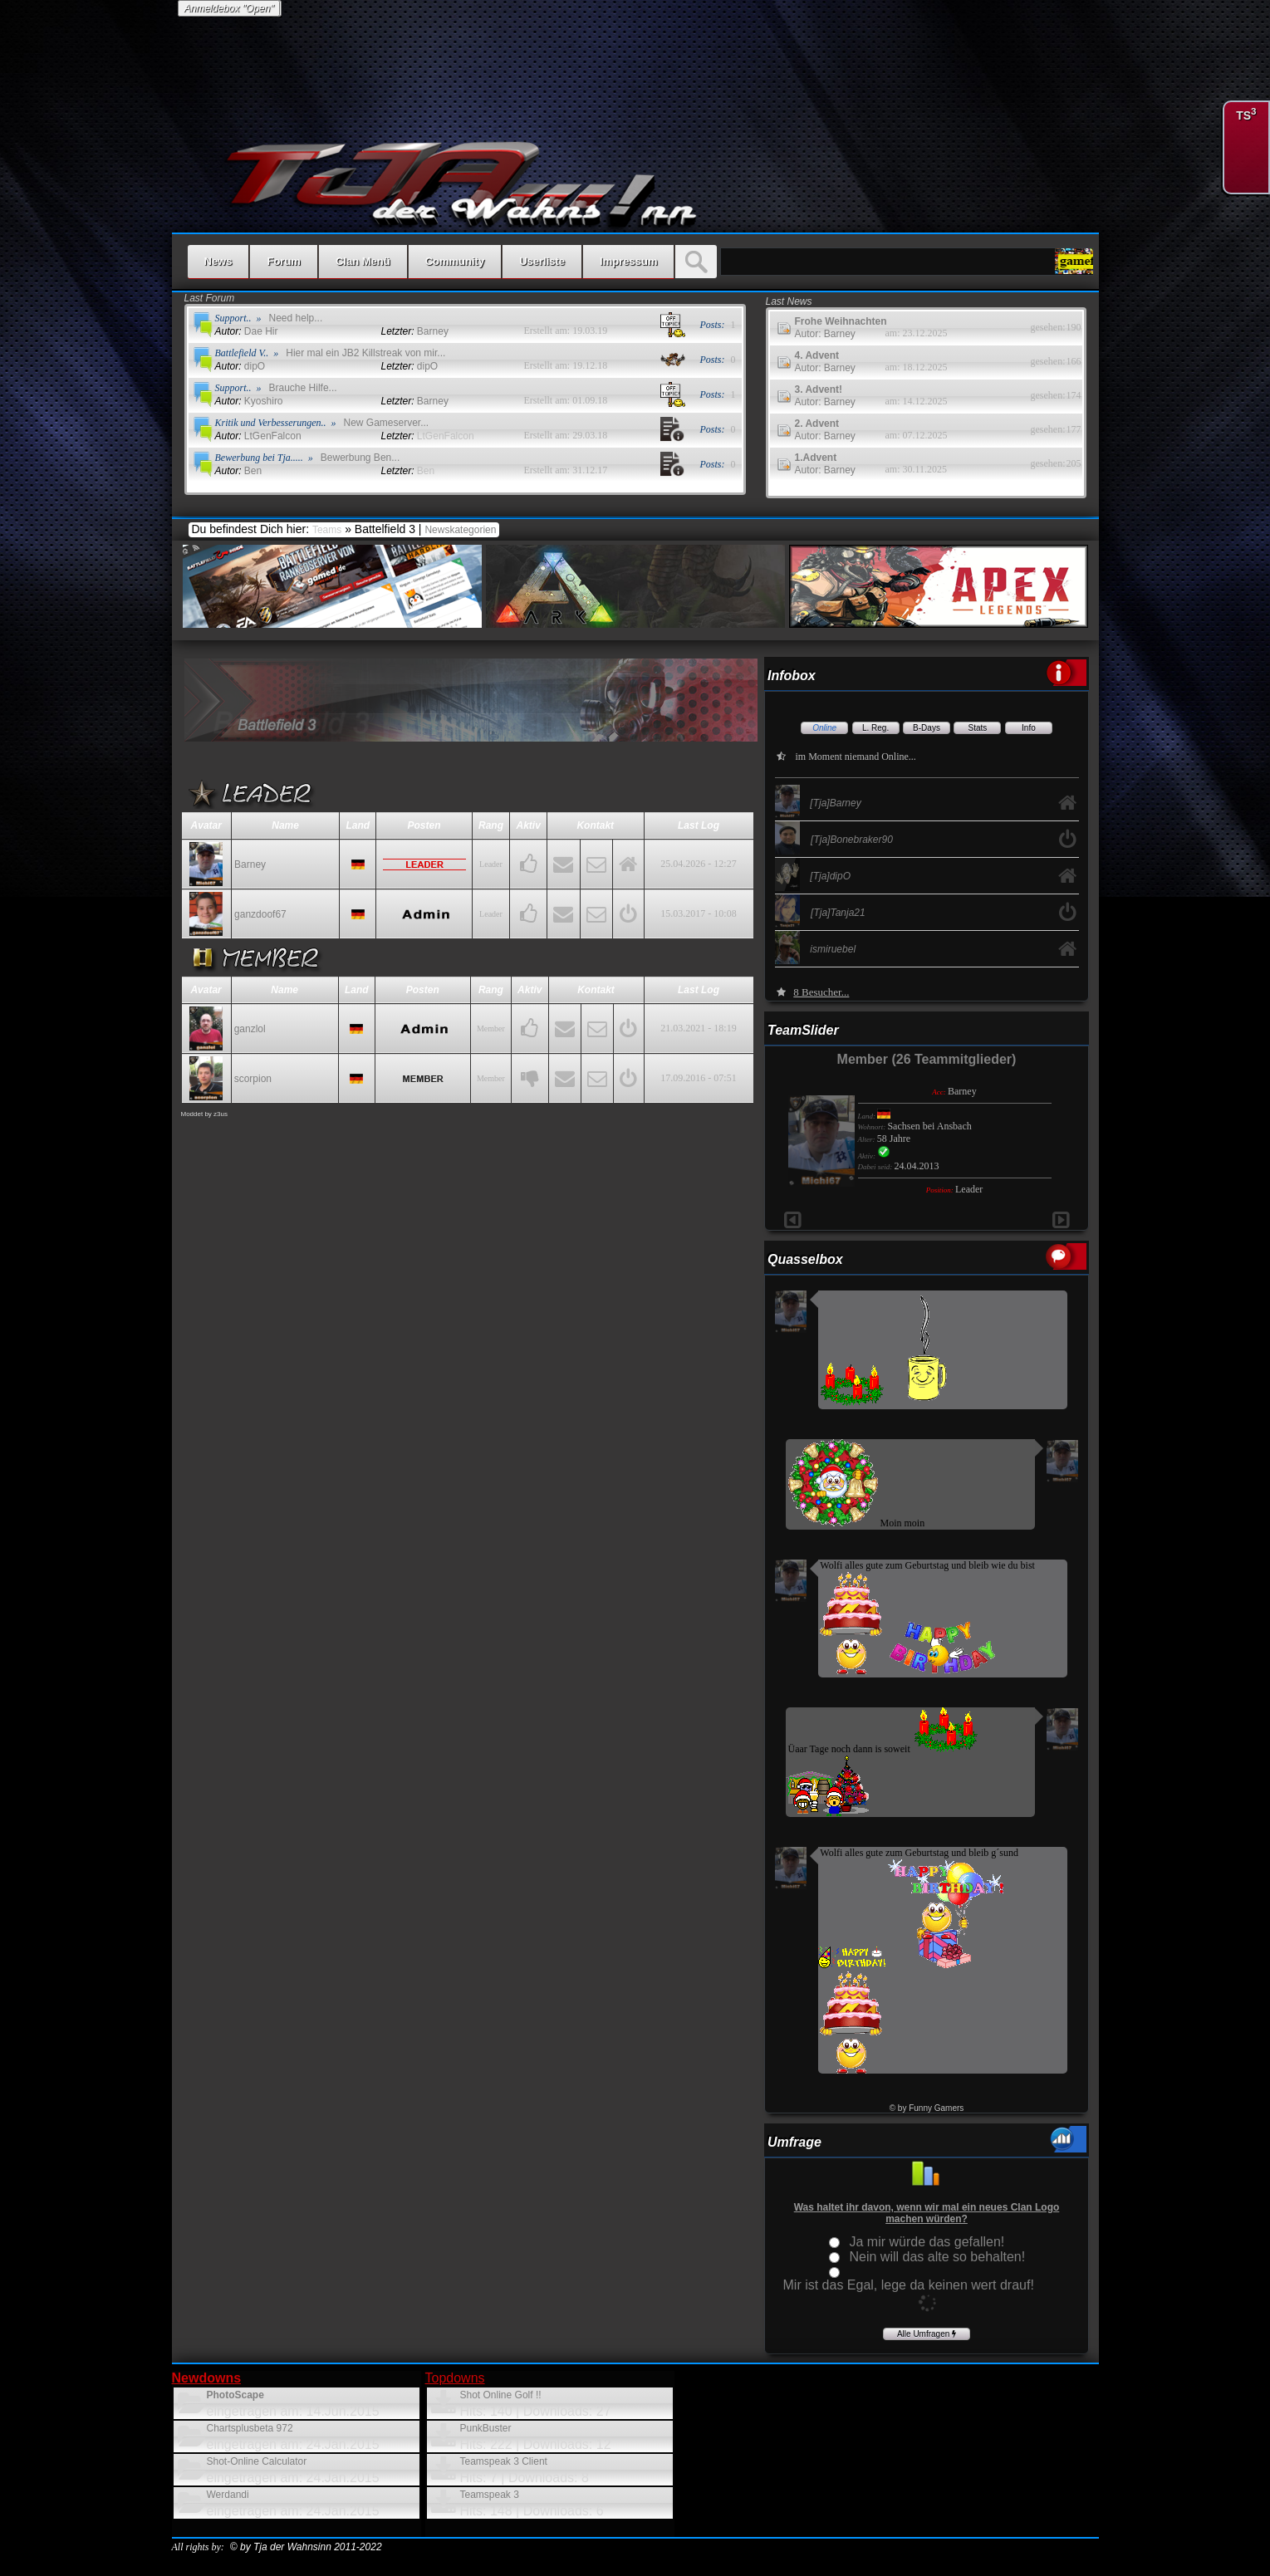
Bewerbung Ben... (360, 457)
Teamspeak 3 (489, 2494)
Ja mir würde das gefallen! (927, 2242)
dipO (240, 366)
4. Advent (817, 355)
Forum (283, 261)
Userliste (542, 261)
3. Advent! (819, 389)
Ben (238, 471)
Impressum (628, 261)
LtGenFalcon (258, 436)
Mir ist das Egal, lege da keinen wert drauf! (908, 2285)
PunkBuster (486, 2428)
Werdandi (228, 2494)
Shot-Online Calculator (257, 2461)
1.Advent (816, 457)
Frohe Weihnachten (841, 321)
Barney (250, 864)
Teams (326, 530)
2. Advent (817, 423)
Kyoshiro (249, 401)
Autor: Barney (825, 334)
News (218, 261)
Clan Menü (363, 261)
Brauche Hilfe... (303, 388)
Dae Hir (246, 331)
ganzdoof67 (260, 914)
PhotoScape (235, 2395)
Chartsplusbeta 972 (250, 2428)
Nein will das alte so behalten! (938, 2257)
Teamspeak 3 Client (503, 2461)
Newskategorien (461, 530)
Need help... (296, 318)
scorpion (253, 1079)
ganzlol (250, 1029)
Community (455, 261)
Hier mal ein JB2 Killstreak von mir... (365, 353)
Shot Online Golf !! (501, 2395)
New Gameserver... (386, 423)
